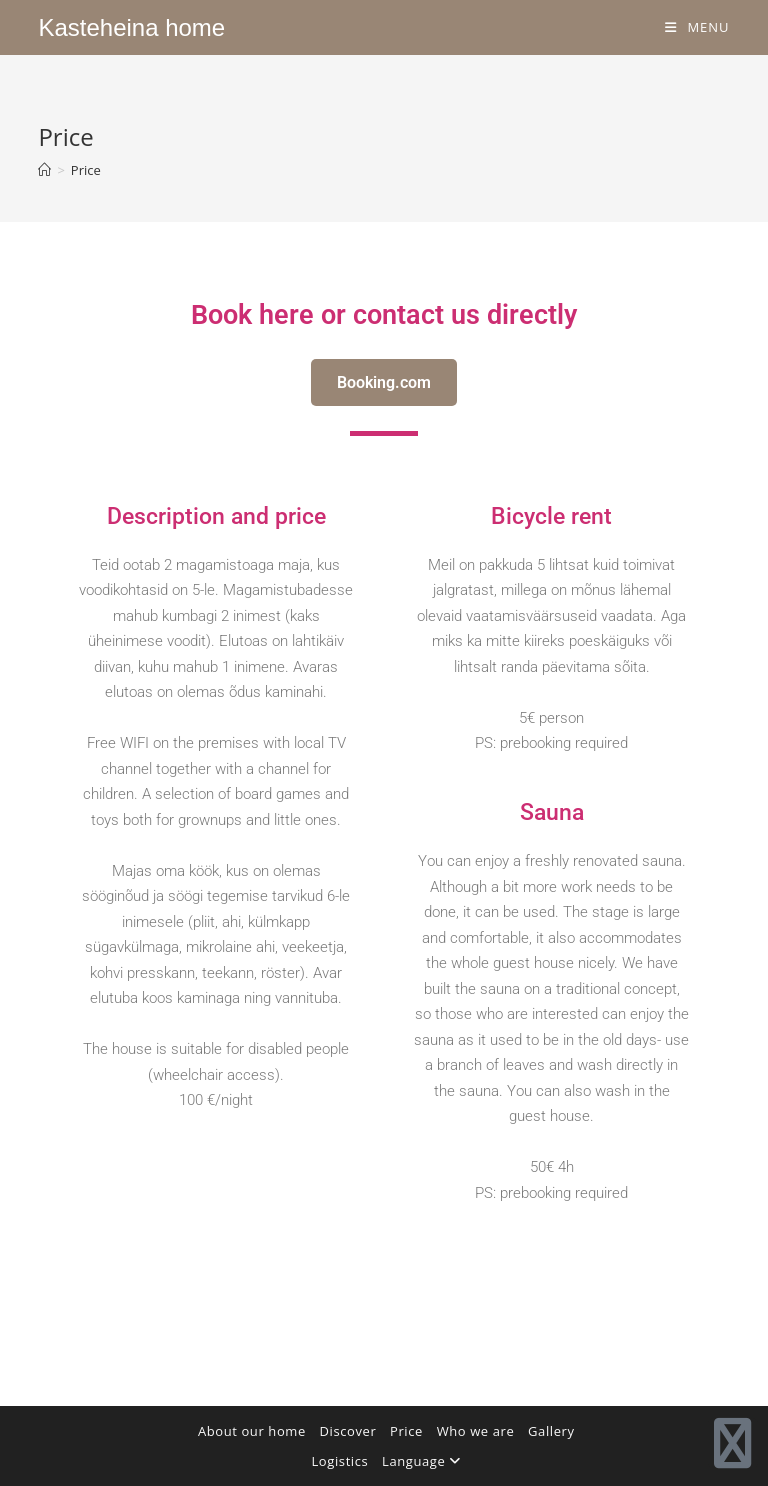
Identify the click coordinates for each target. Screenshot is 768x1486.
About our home (252, 1431)
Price (86, 170)
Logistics (339, 1461)
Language (421, 1461)
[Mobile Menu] (697, 27)
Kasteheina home (131, 27)
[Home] (44, 170)
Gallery (551, 1431)
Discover (348, 1431)
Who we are (476, 1431)
